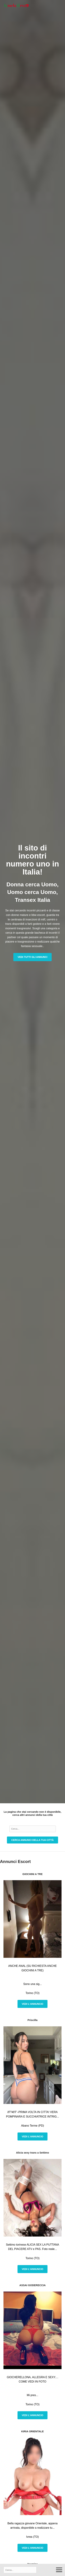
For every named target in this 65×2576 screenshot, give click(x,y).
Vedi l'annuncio (32, 2004)
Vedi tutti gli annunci (32, 957)
